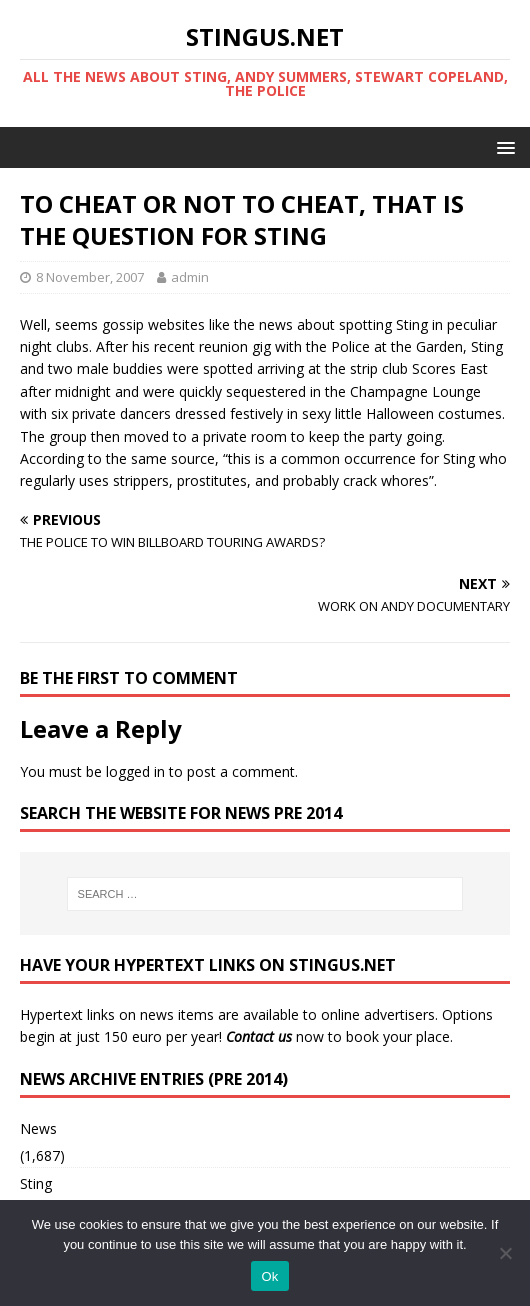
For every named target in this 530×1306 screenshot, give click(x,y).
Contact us (259, 1036)
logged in (135, 771)
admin (190, 277)
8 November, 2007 (90, 277)
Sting (36, 1183)
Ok (269, 1276)
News (38, 1128)
